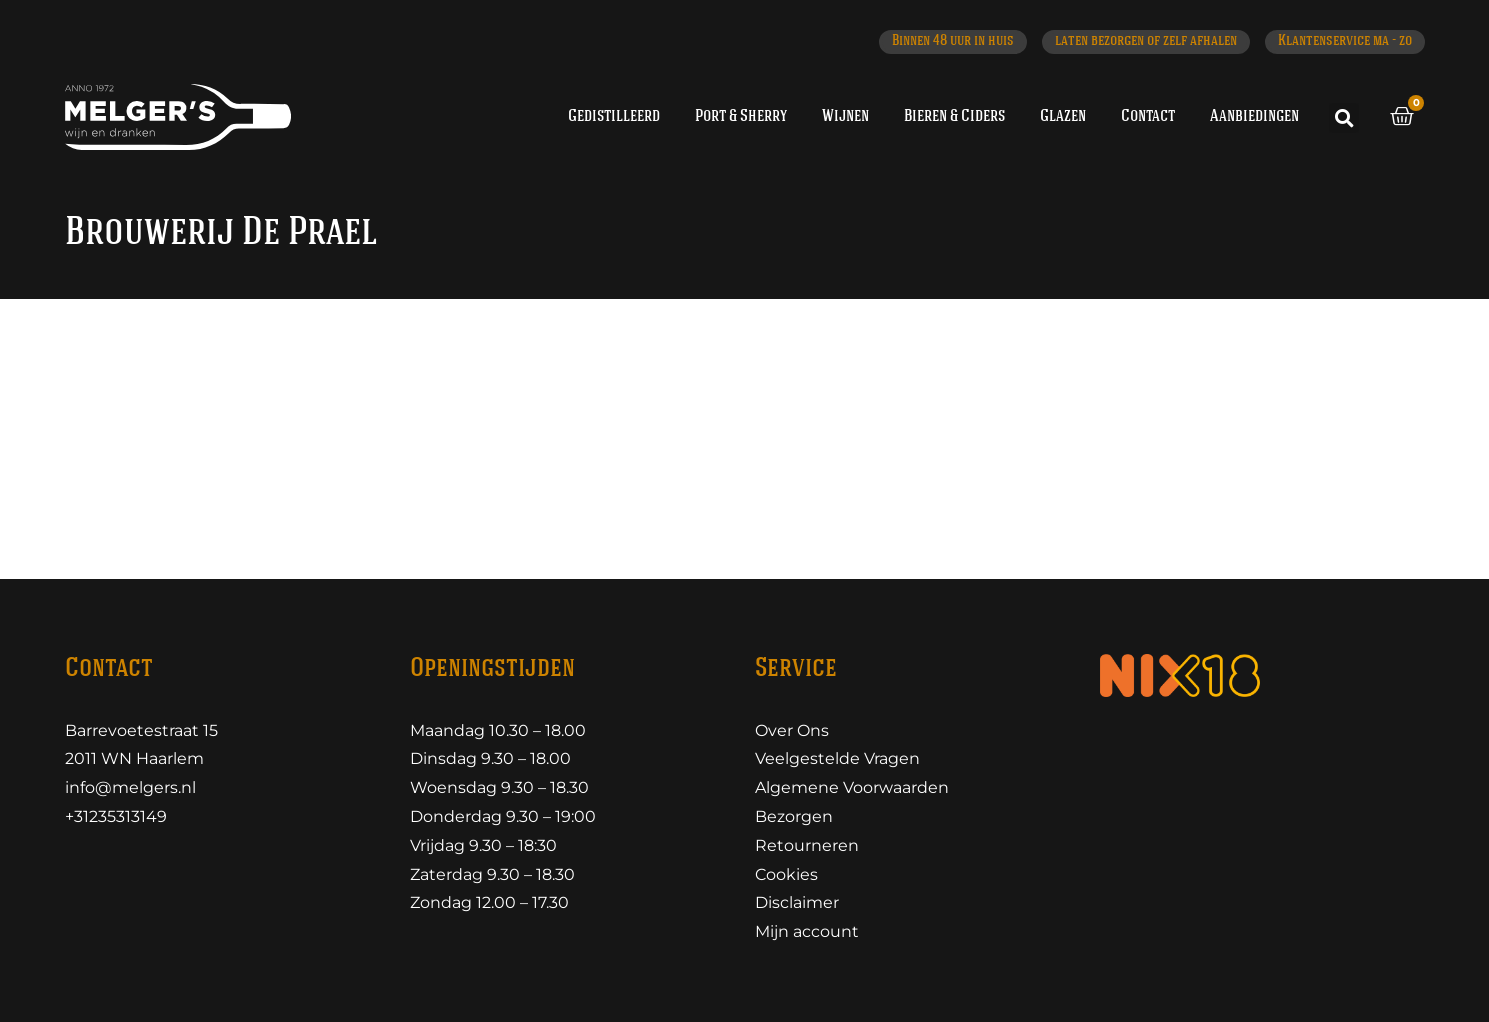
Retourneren (807, 845)
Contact (1148, 116)
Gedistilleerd (614, 116)
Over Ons (792, 730)
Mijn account (807, 931)
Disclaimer (797, 902)
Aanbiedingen (1254, 116)
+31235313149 (116, 816)
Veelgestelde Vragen (837, 758)
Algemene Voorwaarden (852, 787)
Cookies (786, 874)
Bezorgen (794, 816)
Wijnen (845, 116)
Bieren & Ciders (954, 116)
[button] (1344, 118)
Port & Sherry (741, 116)
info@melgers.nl (130, 787)
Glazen (1063, 116)
